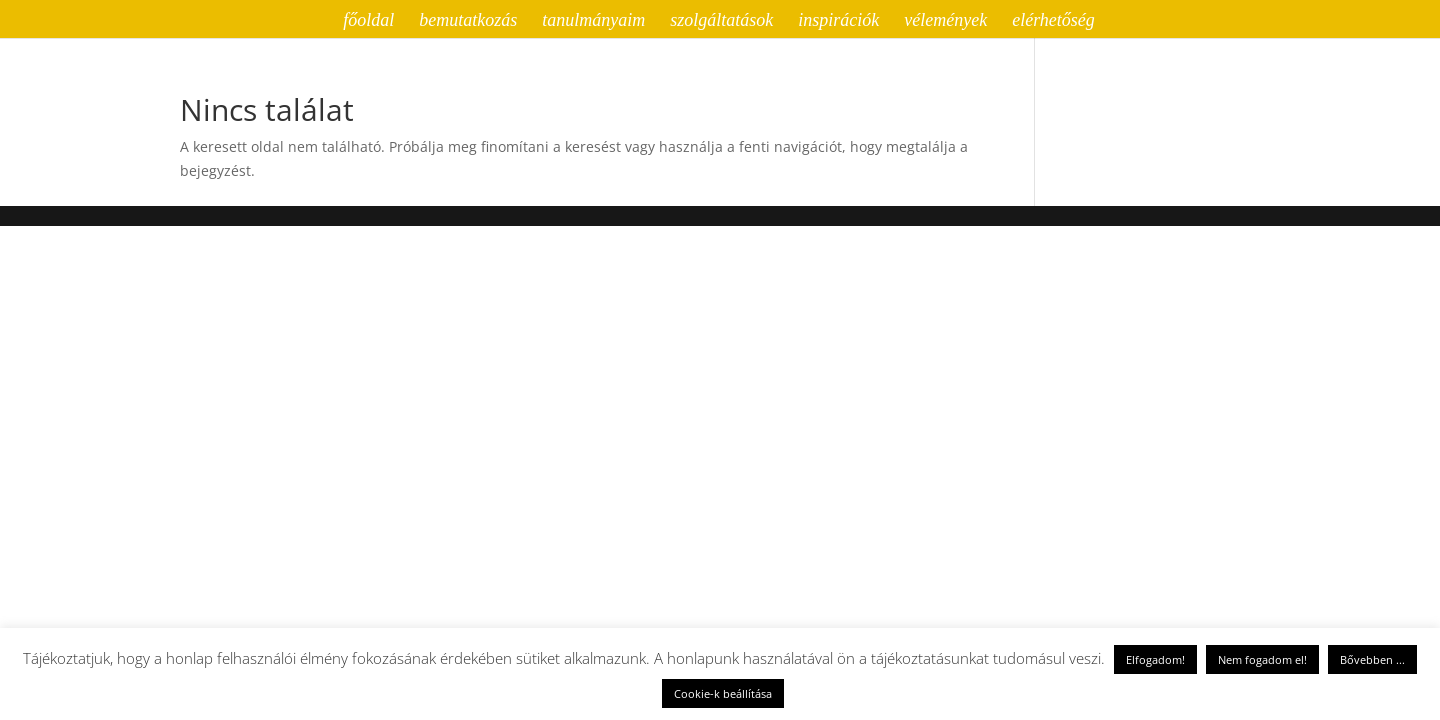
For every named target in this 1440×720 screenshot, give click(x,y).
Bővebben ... (1372, 659)
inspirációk (838, 21)
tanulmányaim (593, 21)
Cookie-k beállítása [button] (723, 693)
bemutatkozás (468, 21)
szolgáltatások (721, 21)
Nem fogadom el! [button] (1262, 659)
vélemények (945, 21)
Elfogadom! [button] (1155, 659)
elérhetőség (1053, 21)
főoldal (368, 21)
